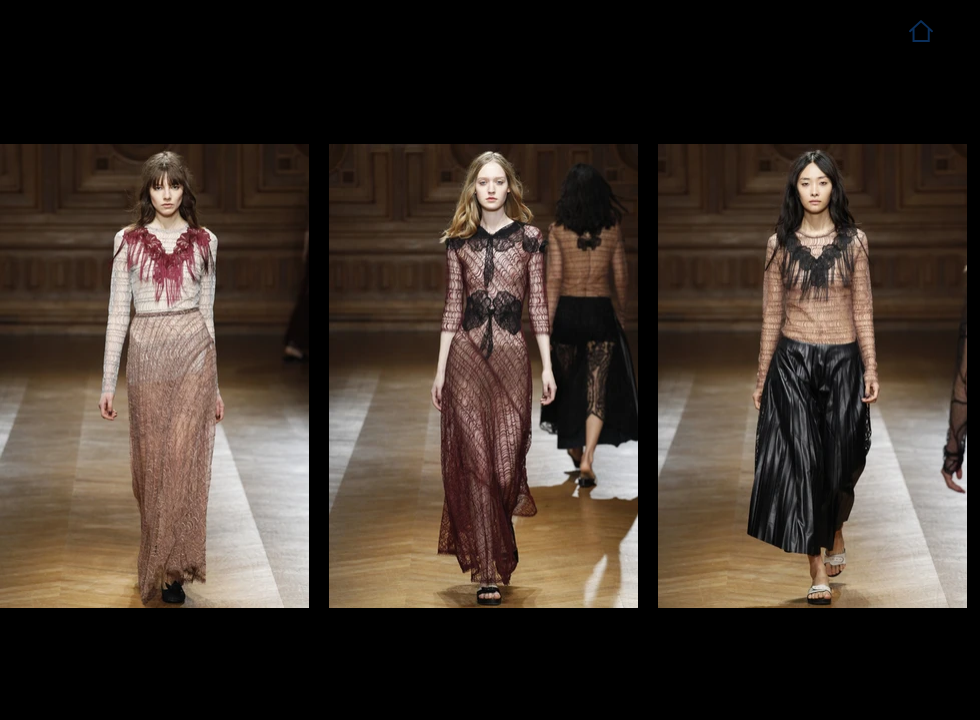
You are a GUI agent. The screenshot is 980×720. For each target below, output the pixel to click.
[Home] (920, 30)
